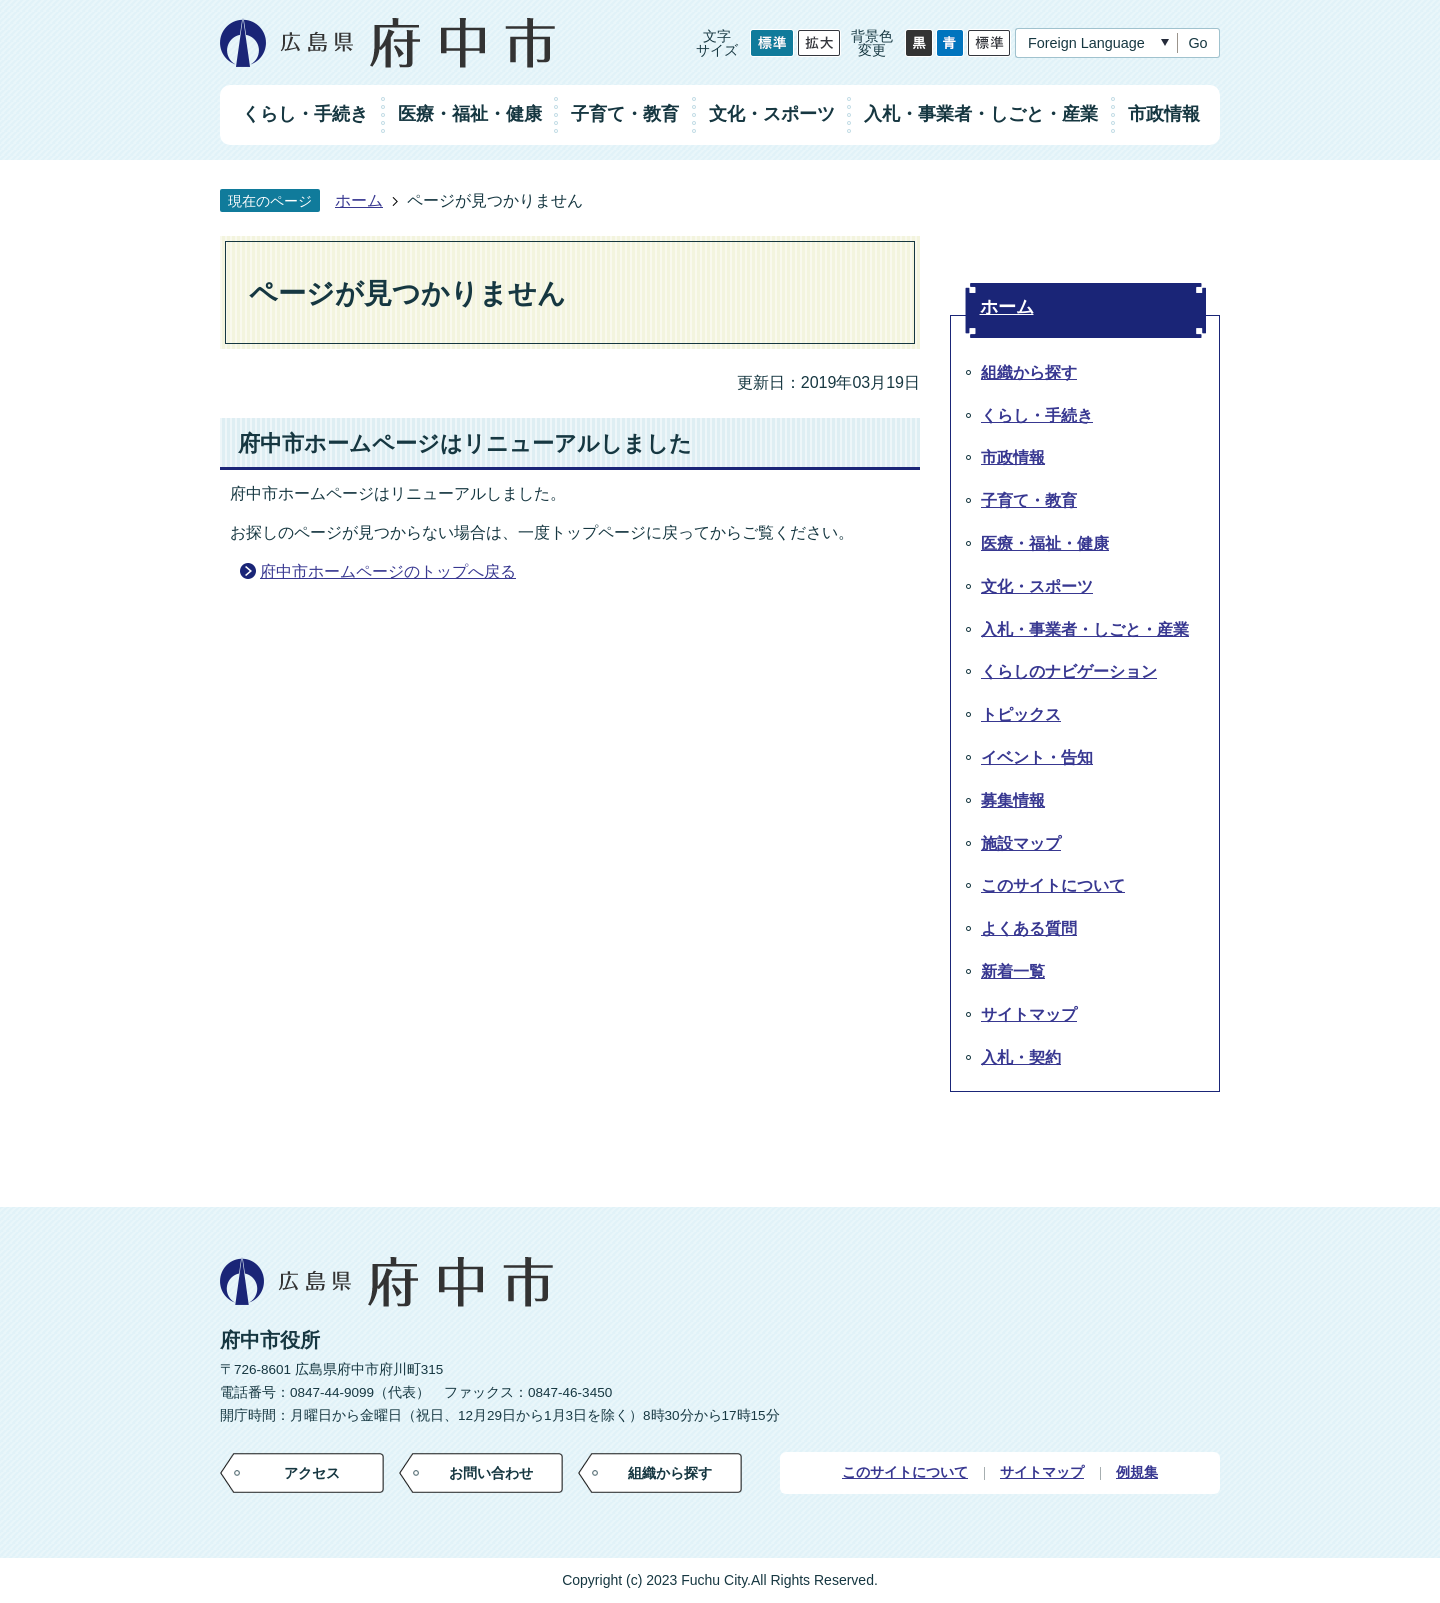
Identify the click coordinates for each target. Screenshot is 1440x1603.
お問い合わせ (491, 1473)
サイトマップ (1042, 1472)
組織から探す (670, 1473)
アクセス (312, 1473)
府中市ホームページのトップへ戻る (388, 571)
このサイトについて (905, 1472)
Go (1197, 43)
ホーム (359, 200)
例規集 (1137, 1472)
